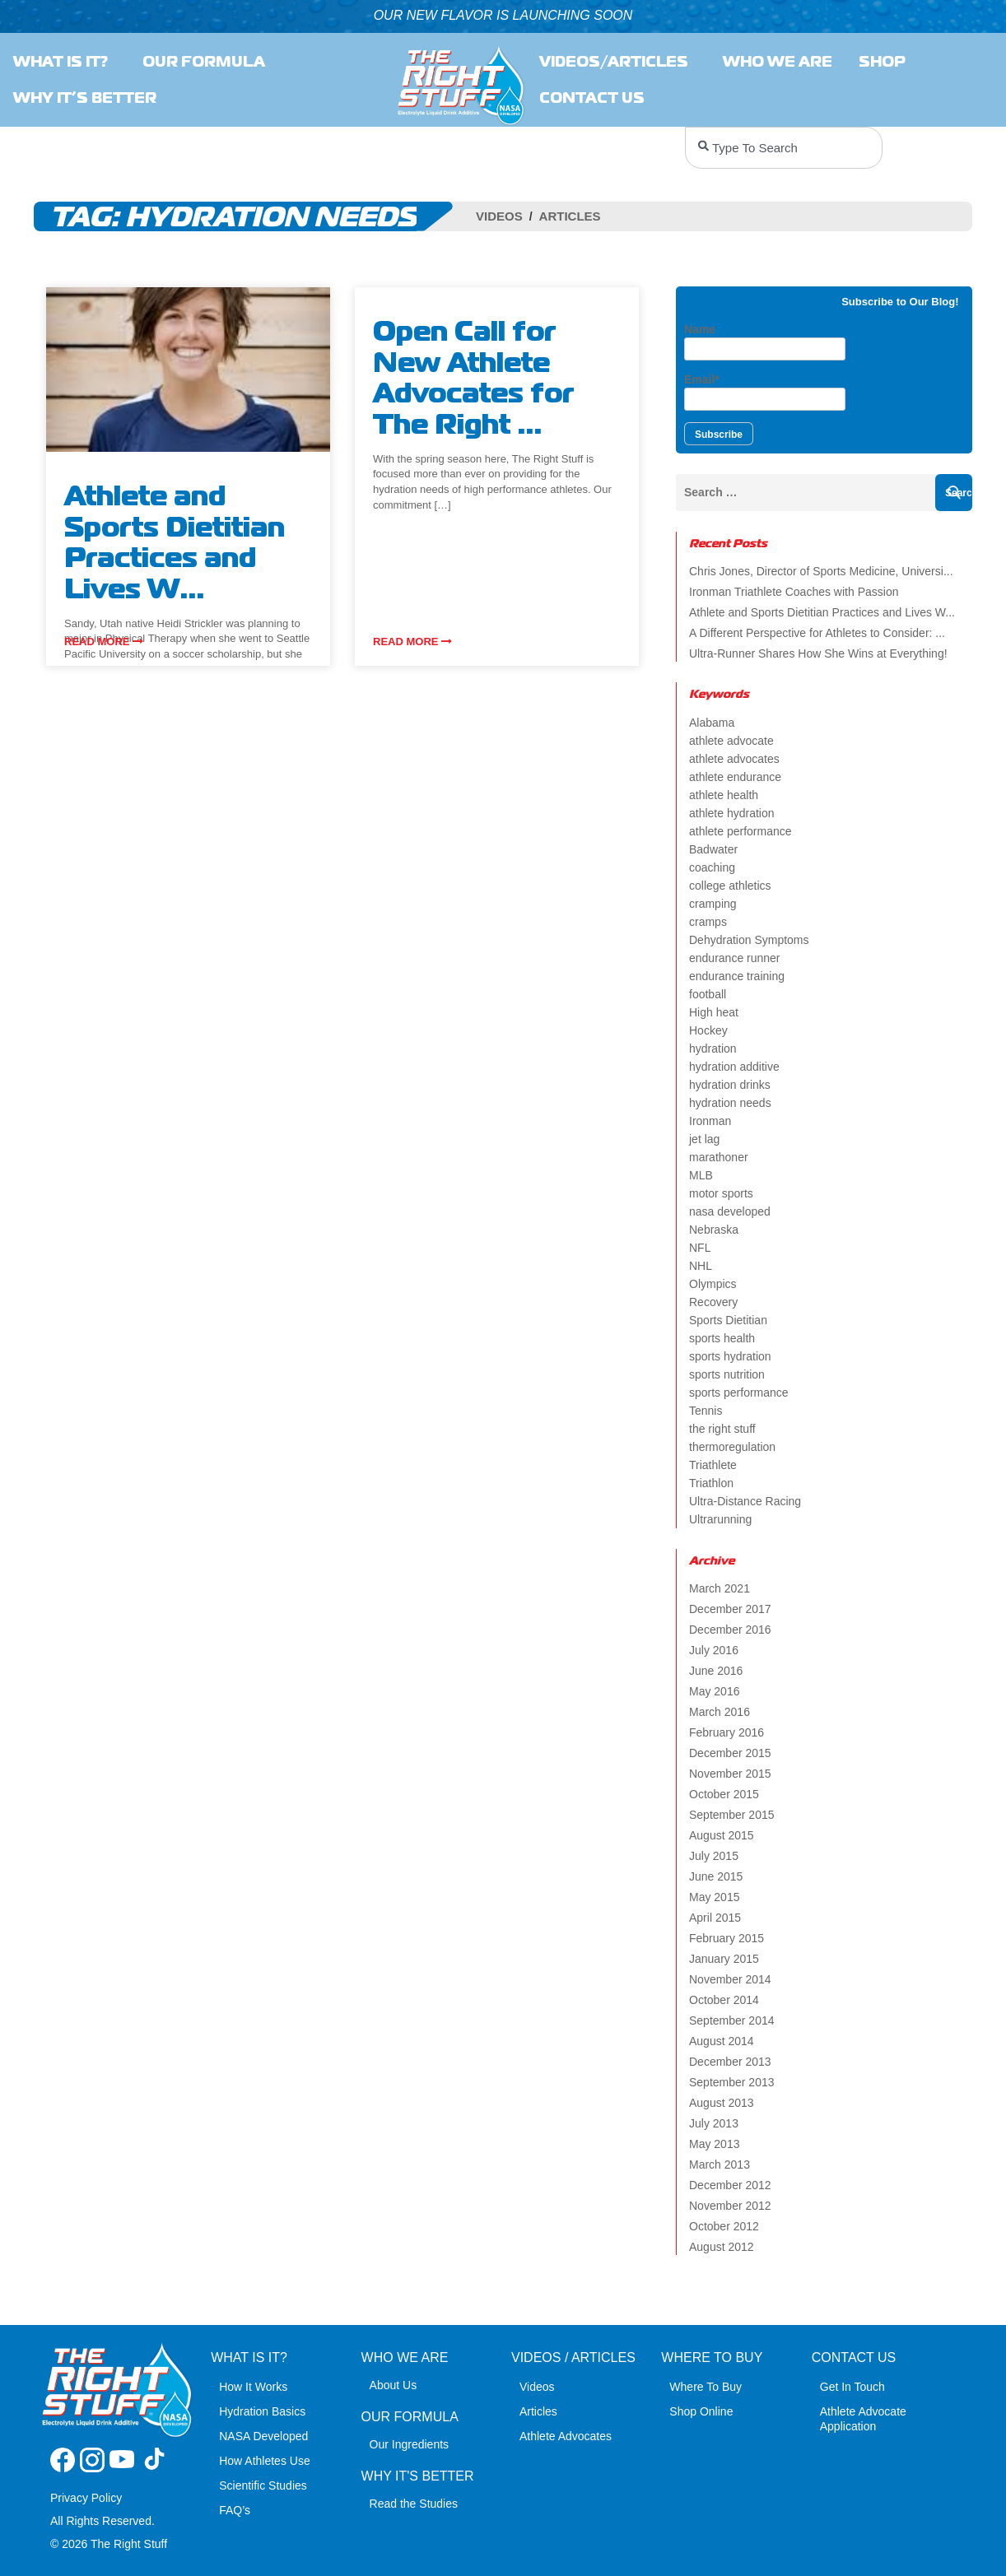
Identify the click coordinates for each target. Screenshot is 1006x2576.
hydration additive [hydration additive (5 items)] (734, 1066)
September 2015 (732, 1814)
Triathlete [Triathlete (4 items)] (713, 1465)
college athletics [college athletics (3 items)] (730, 885)
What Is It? (64, 61)
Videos (499, 216)
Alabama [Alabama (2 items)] (711, 722)
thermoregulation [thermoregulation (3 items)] (732, 1446)
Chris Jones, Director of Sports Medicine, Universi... (821, 571)
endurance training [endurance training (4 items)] (737, 976)
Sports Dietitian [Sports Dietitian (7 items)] (728, 1320)
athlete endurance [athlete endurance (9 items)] (735, 776)
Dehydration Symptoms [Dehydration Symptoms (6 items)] (749, 939)
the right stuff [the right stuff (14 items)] (722, 1428)
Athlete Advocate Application (863, 2419)
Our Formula (203, 61)
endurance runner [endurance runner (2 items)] (734, 958)
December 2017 (730, 1609)
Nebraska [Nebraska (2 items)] (713, 1229)
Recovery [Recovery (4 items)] (713, 1302)
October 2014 (724, 1999)
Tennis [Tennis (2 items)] (705, 1410)
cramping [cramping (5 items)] (713, 903)
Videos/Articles (617, 61)
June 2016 (716, 1670)
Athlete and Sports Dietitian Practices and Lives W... (822, 612)
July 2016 (713, 1650)
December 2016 (730, 1629)
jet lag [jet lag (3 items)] (704, 1139)
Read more (103, 641)
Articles (570, 216)
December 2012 (730, 2185)
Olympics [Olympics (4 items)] (713, 1283)
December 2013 (730, 2061)
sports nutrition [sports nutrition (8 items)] (727, 1374)
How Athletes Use (264, 2460)
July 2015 (713, 1855)
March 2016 (719, 1711)
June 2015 (716, 1876)
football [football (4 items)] (707, 994)
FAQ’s (234, 2510)
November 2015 (730, 1773)
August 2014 (721, 2041)
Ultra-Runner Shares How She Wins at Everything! (818, 653)
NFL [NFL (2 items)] (699, 1247)
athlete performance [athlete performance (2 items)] (740, 831)
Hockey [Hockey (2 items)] (708, 1030)
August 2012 (721, 2246)
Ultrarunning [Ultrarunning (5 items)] (720, 1519)
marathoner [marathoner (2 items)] (718, 1157)
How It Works (253, 2386)
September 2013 (732, 2082)
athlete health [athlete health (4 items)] (723, 795)
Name (764, 341)
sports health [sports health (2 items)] (722, 1338)
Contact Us (596, 98)
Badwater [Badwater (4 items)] (713, 849)
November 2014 (730, 1979)
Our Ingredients (409, 2444)
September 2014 (732, 2020)
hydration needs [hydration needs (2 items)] (730, 1102)
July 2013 (713, 2123)
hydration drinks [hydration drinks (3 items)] (730, 1084)
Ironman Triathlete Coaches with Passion (793, 591)
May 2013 (714, 2144)
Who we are (777, 61)
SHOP (886, 61)
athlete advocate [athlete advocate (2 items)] (731, 740)
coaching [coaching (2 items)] (712, 867)
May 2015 (714, 1897)
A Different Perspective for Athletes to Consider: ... (817, 632)
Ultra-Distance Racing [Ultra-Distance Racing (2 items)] (745, 1501)
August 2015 (721, 1835)
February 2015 (726, 1938)
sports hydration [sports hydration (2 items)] (730, 1356)
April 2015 (715, 1917)
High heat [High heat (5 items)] (713, 1012)
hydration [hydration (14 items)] (713, 1048)
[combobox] (784, 148)
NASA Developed (263, 2436)
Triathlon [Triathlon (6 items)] (711, 1483)
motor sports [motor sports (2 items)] (721, 1193)
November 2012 (730, 2205)
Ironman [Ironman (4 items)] (710, 1121)
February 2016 (726, 1732)
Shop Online (701, 2411)
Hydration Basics (262, 2411)
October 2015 (724, 1794)
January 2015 (724, 1958)
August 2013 (721, 2102)
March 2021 (719, 1588)
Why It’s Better (84, 98)
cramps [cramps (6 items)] (708, 921)
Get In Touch (852, 2386)
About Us (393, 2385)
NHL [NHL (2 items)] (700, 1265)
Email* (764, 392)
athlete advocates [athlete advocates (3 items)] (734, 758)
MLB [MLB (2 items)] (701, 1175)
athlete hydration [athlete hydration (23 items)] (732, 813)
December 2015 (730, 1753)
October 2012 (724, 2226)
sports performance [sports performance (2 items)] (739, 1392)
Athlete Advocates (565, 2436)
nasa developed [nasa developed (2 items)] (730, 1211)
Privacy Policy (86, 2497)
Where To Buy (705, 2386)
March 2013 (719, 2164)
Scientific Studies (263, 2485)
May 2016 (714, 1691)
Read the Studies (414, 2503)
